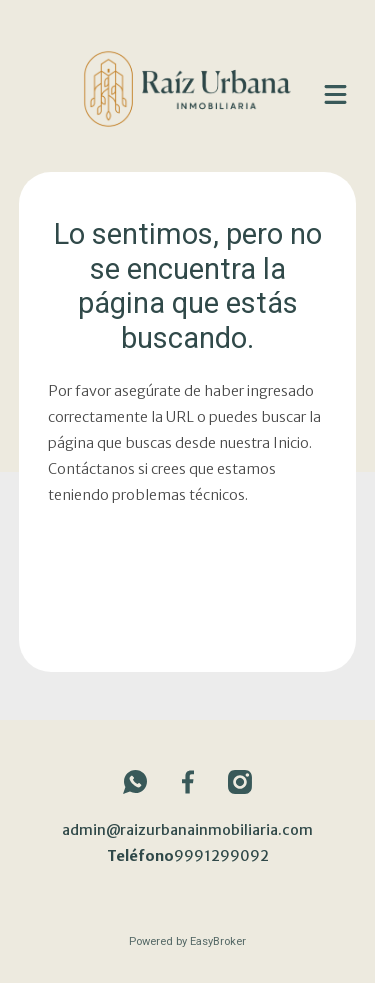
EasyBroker (218, 941)
